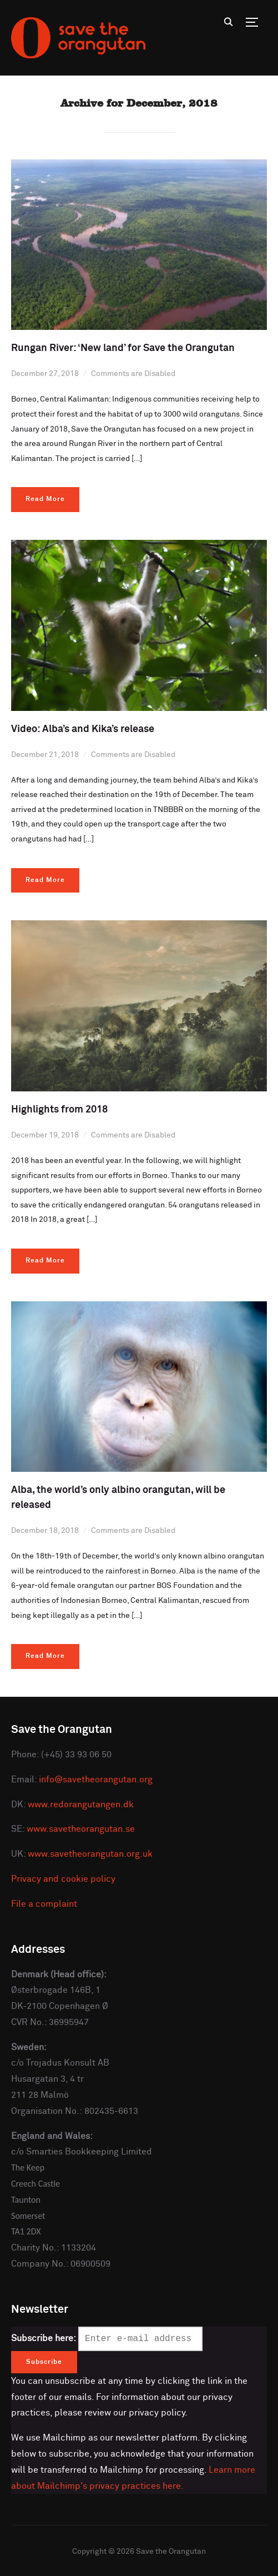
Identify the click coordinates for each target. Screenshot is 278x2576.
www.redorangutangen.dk (81, 1804)
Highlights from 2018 (59, 1110)
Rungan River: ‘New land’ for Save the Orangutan (123, 348)
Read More (45, 499)
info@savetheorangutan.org (96, 1779)
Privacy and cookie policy (63, 1879)
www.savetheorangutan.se (81, 1829)
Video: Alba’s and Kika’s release (82, 729)
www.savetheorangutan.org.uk (90, 1854)
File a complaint (44, 1904)
